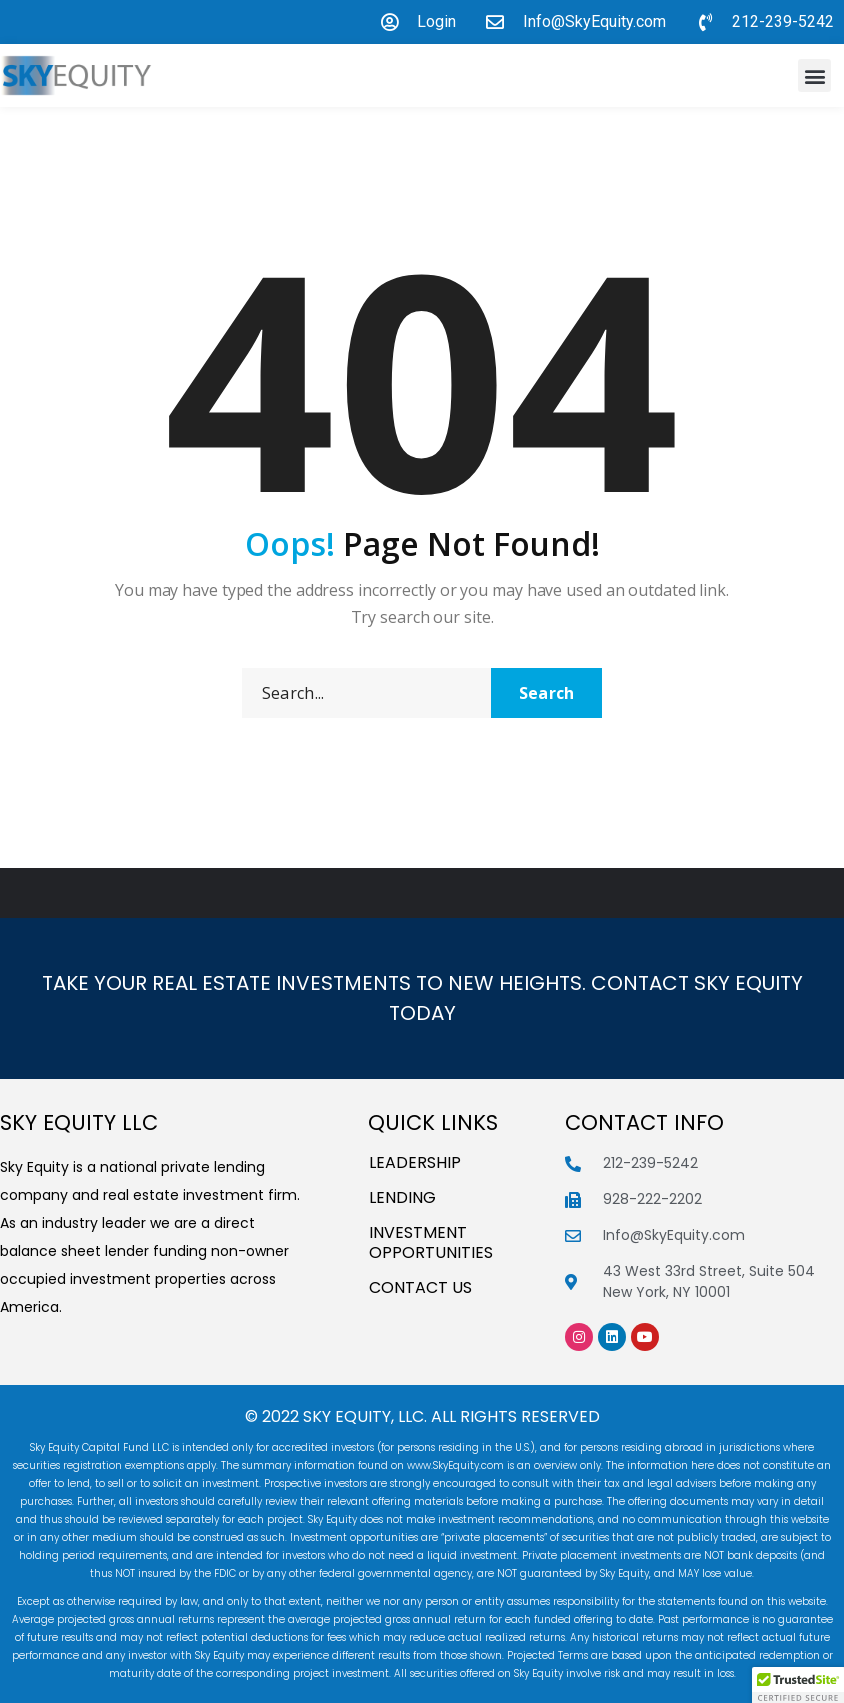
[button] (814, 75)
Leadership (415, 1163)
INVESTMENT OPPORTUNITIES (431, 1243)
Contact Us (420, 1288)
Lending (402, 1198)
